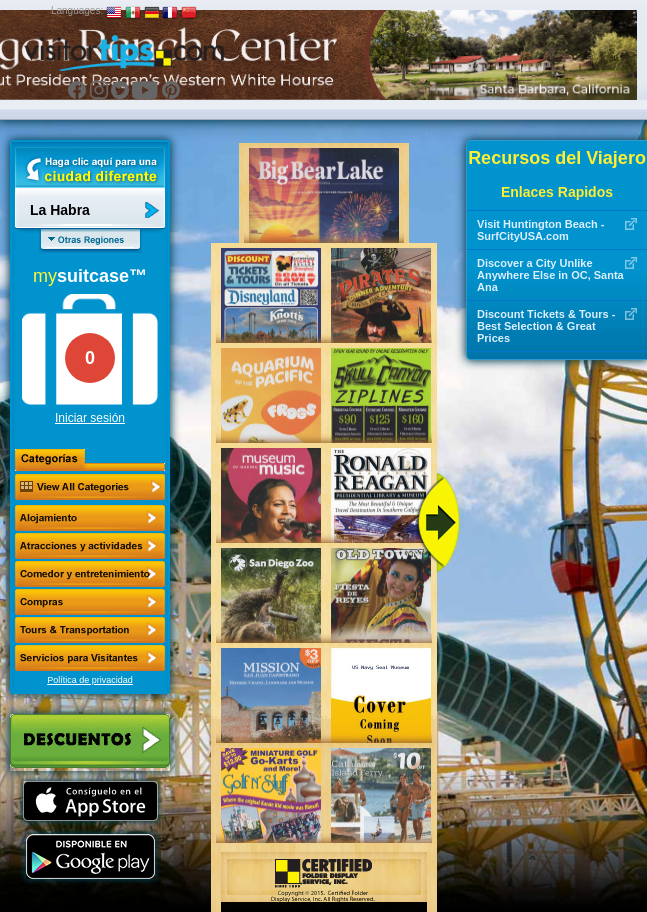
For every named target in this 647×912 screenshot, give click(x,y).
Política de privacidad (90, 680)
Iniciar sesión (90, 418)
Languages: (77, 10)
